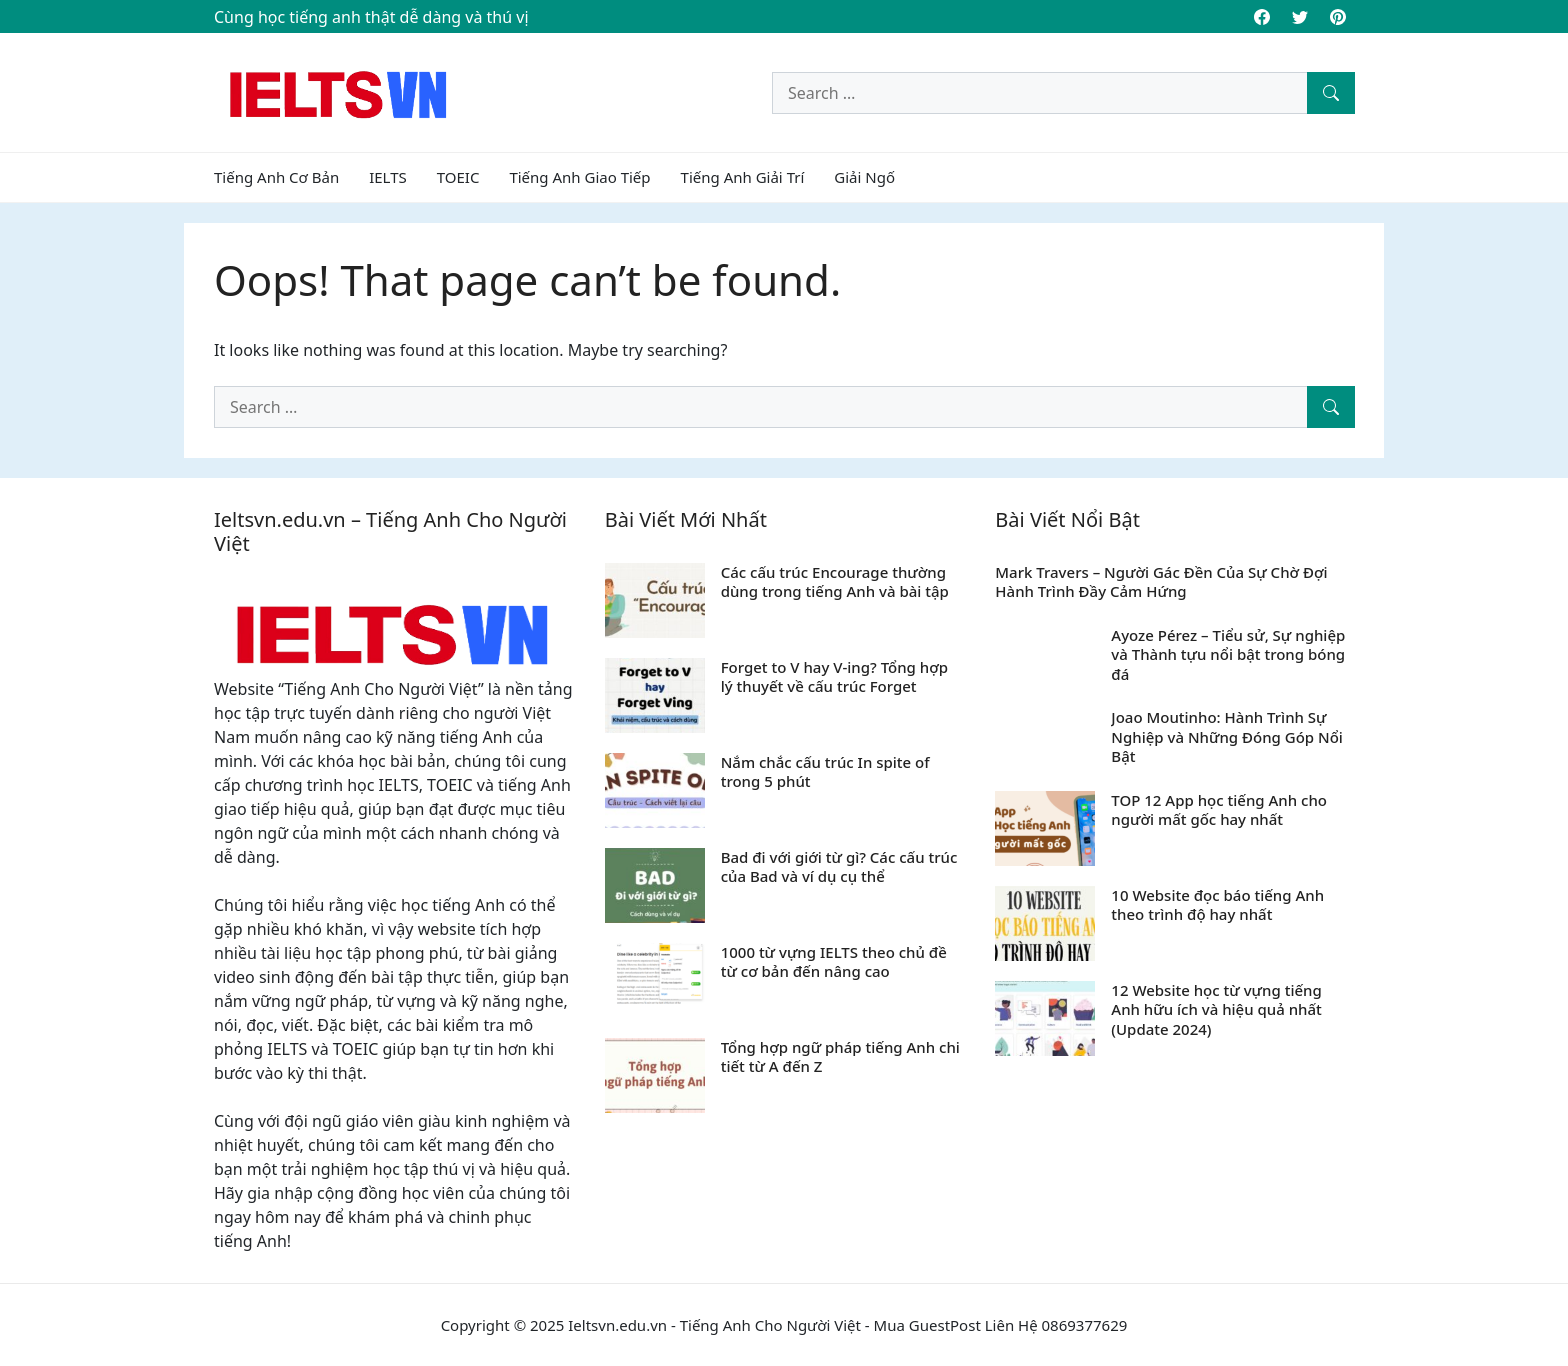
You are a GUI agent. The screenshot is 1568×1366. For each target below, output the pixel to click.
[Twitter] (1300, 17)
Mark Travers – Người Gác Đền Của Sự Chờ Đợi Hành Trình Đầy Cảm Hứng (1161, 582)
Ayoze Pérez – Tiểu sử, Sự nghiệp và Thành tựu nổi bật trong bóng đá (1228, 654)
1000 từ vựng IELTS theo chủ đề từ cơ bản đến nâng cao (834, 962)
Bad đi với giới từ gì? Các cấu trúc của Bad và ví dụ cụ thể (839, 867)
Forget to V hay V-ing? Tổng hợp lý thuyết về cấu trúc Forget (834, 677)
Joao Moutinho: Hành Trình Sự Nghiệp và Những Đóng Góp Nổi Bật (1227, 736)
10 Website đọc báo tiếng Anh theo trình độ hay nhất (1217, 905)
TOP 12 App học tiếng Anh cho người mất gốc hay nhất (1219, 810)
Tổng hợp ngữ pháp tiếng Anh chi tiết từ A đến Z (840, 1057)
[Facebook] (1262, 17)
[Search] (1331, 93)
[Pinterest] (1338, 17)
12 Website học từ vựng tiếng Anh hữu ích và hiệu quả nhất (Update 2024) (1216, 1009)
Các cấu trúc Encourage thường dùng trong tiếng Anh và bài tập (835, 582)
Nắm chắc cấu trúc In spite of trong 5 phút (825, 772)
